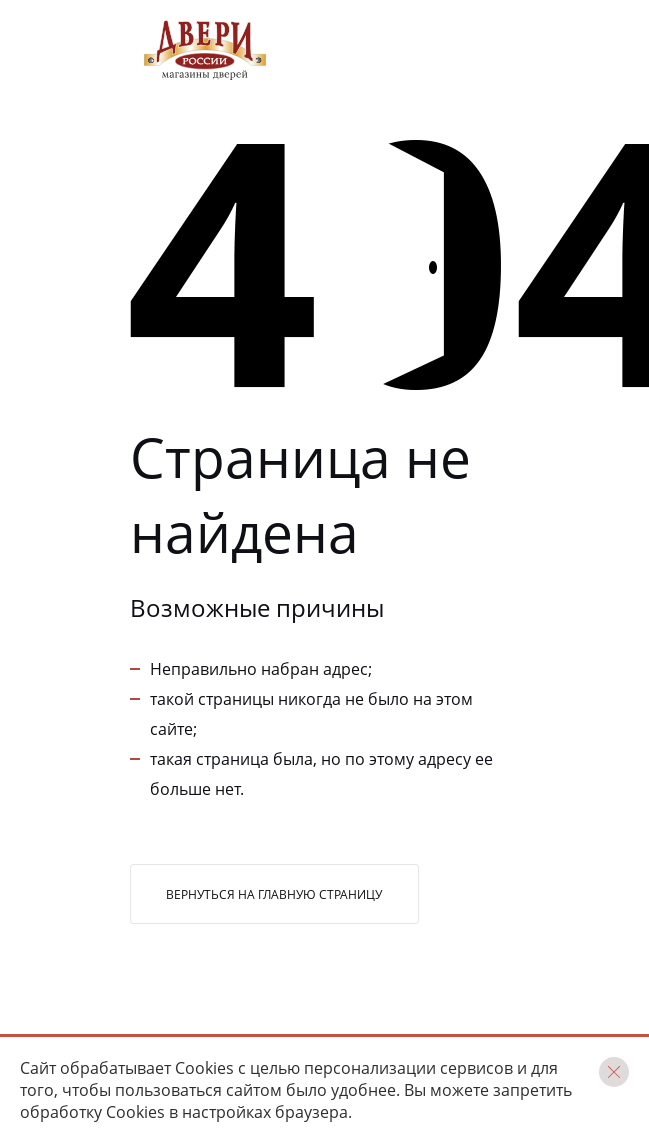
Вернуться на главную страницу (274, 894)
